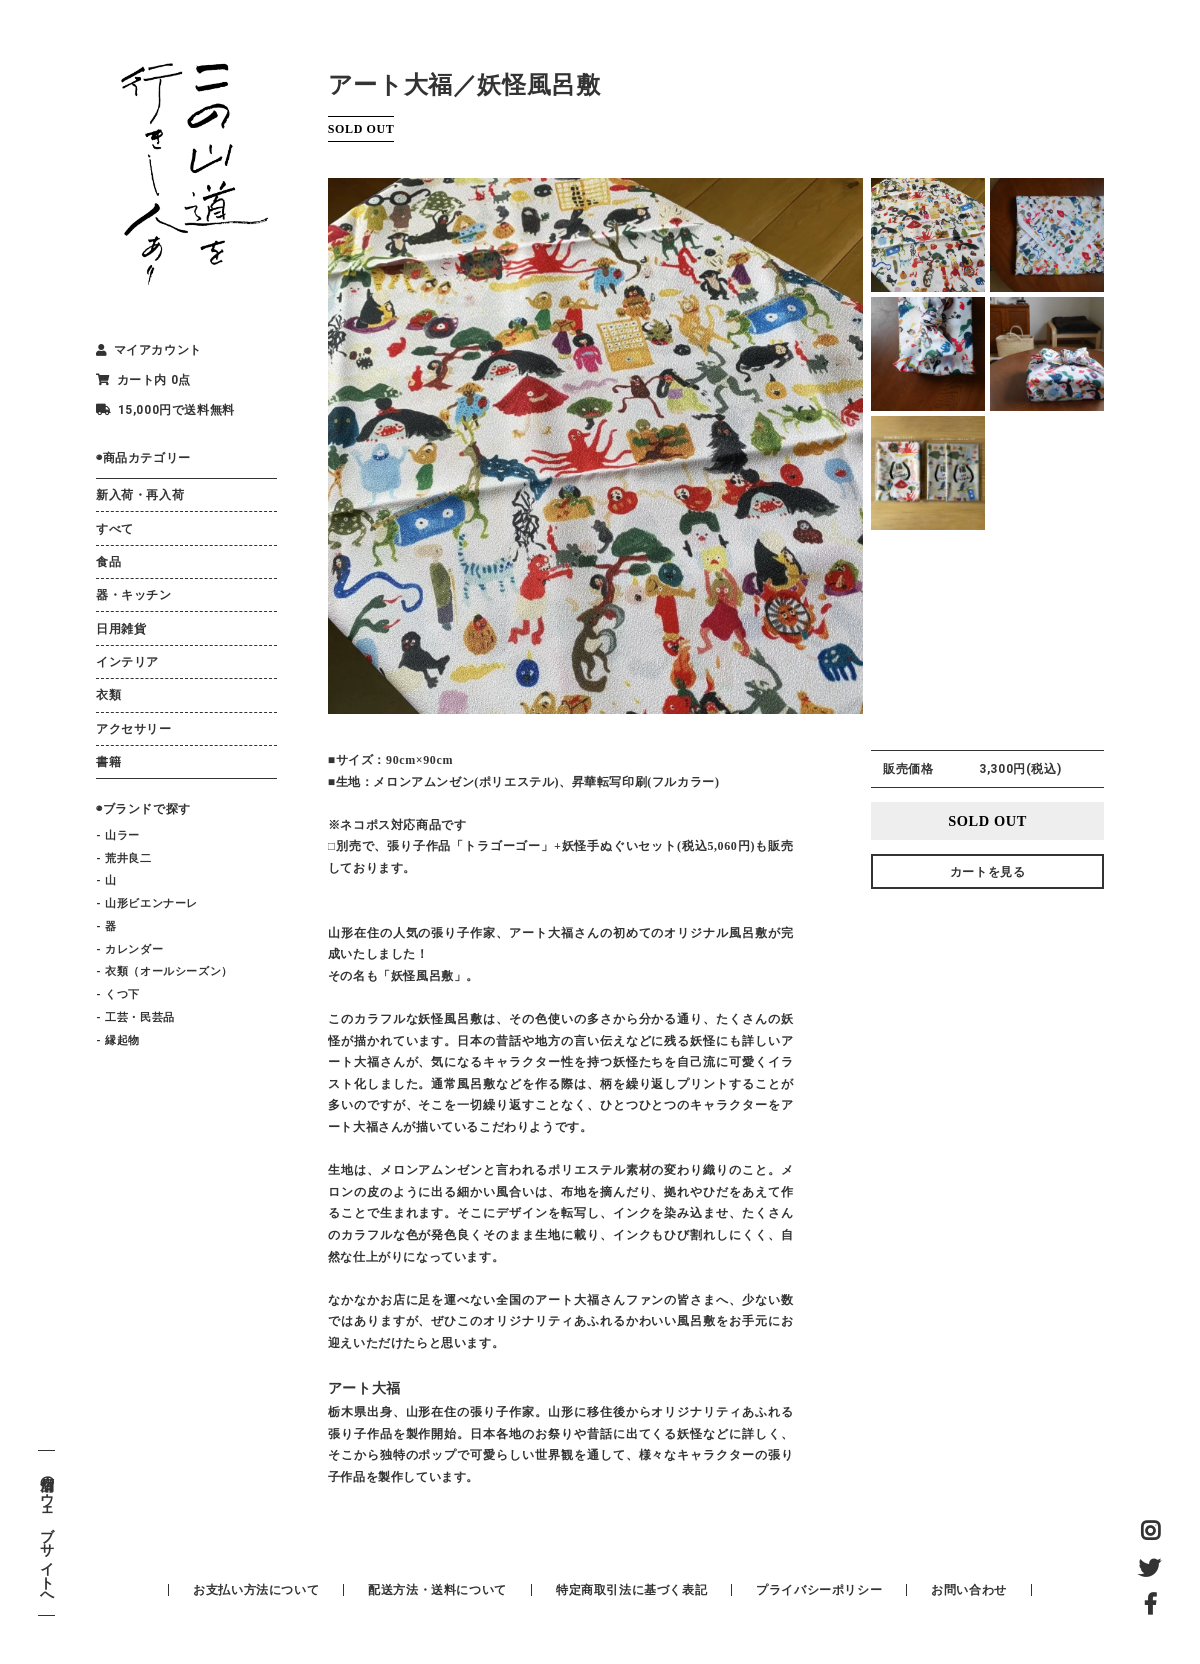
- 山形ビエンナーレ (147, 903)
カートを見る (988, 872)
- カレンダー (129, 949)
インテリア (127, 662)
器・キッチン (134, 595)
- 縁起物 (118, 1040)
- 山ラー (118, 835)
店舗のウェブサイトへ (46, 1533)
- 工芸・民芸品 (135, 1017)
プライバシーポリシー (819, 1590)
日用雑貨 (121, 629)
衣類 (108, 695)
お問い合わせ (969, 1590)
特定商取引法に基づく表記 (631, 1590)
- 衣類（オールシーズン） (164, 971)
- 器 (106, 926)
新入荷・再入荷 (140, 495)
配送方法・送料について (437, 1590)
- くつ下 (118, 994)
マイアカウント (149, 350)
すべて (115, 529)
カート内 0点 (143, 380)
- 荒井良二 (124, 858)
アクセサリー (134, 729)
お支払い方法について (256, 1590)
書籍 (108, 762)
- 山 (106, 880)
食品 (108, 562)
